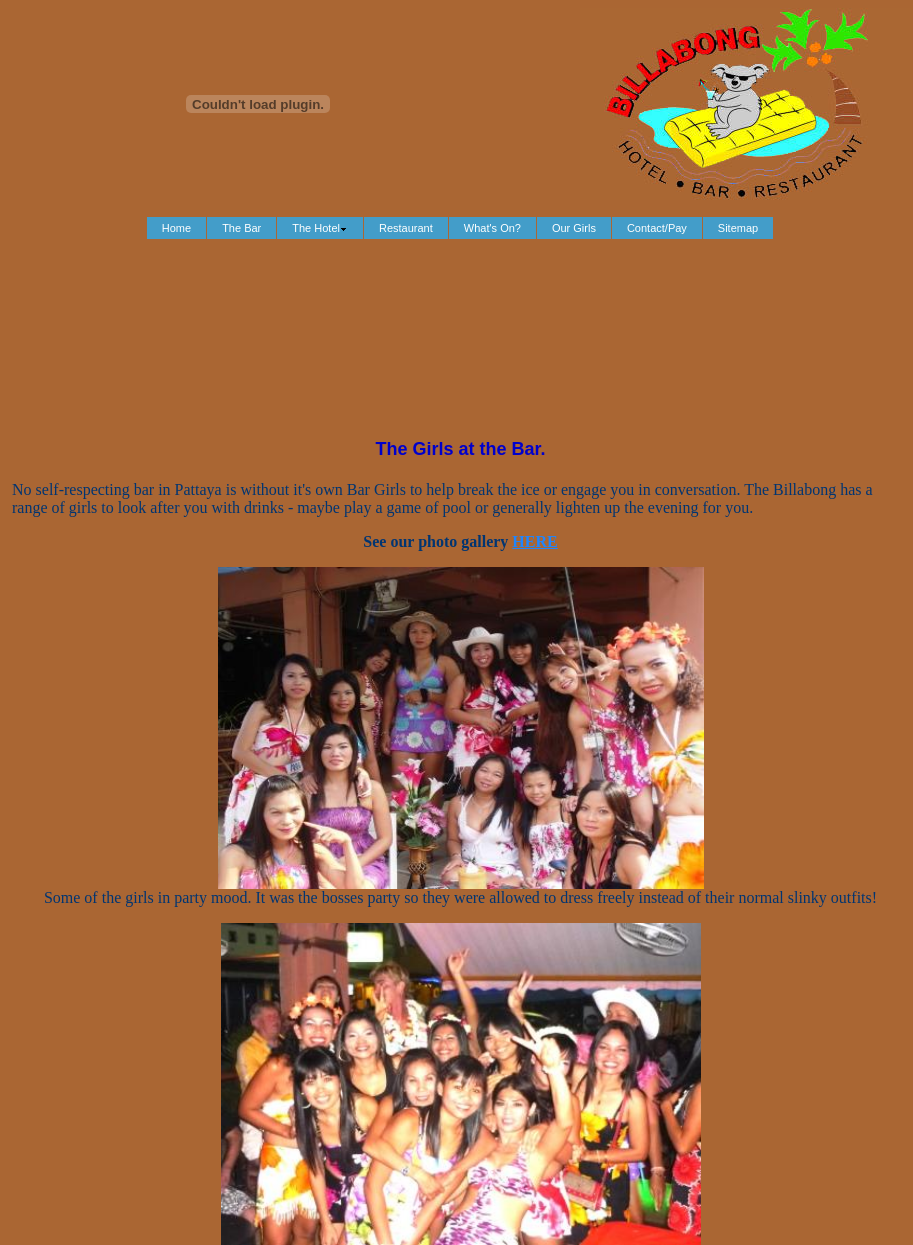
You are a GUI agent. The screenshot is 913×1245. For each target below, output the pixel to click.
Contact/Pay (657, 228)
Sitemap (738, 228)
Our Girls (574, 228)
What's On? (492, 228)
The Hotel (320, 228)
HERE (534, 541)
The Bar (241, 228)
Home (176, 228)
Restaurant (406, 228)
